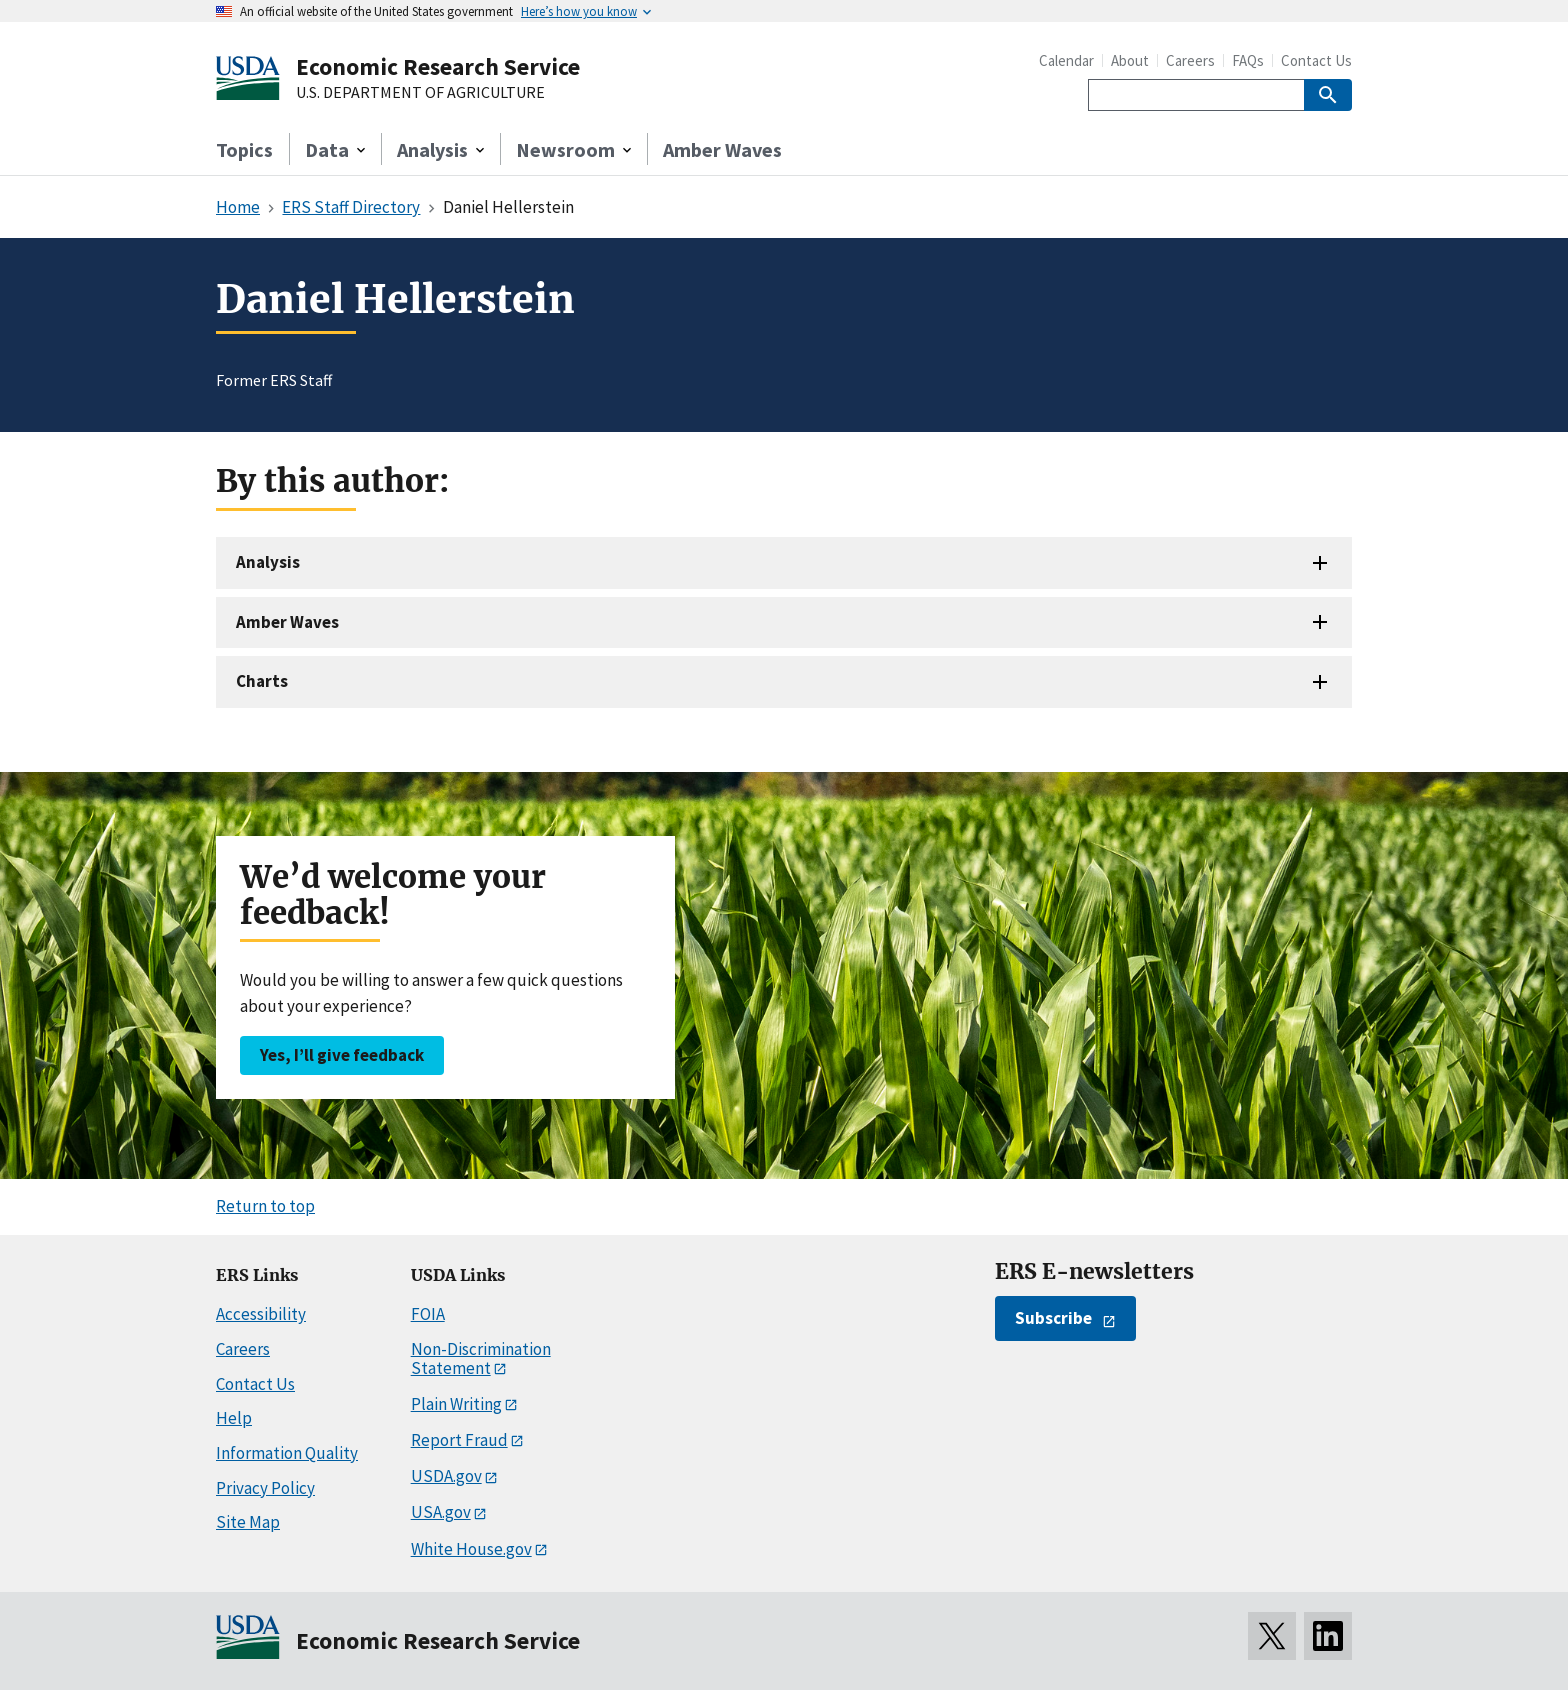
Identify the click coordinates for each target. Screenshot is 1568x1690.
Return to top (265, 1206)
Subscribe (1053, 1318)
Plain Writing (456, 1404)
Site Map (248, 1522)
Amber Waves (722, 149)
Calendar (1066, 60)
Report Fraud (459, 1440)
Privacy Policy (265, 1488)
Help (234, 1418)
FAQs (1248, 60)
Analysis (268, 562)
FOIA (428, 1314)
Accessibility (261, 1314)
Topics (244, 149)
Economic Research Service (438, 66)
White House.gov (471, 1549)
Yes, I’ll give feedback (342, 1055)
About (1130, 60)
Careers (1190, 60)
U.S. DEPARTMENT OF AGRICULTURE (420, 93)
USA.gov (441, 1512)
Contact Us (1316, 60)
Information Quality (287, 1453)
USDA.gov (446, 1476)
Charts (262, 681)
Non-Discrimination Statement (481, 1358)
